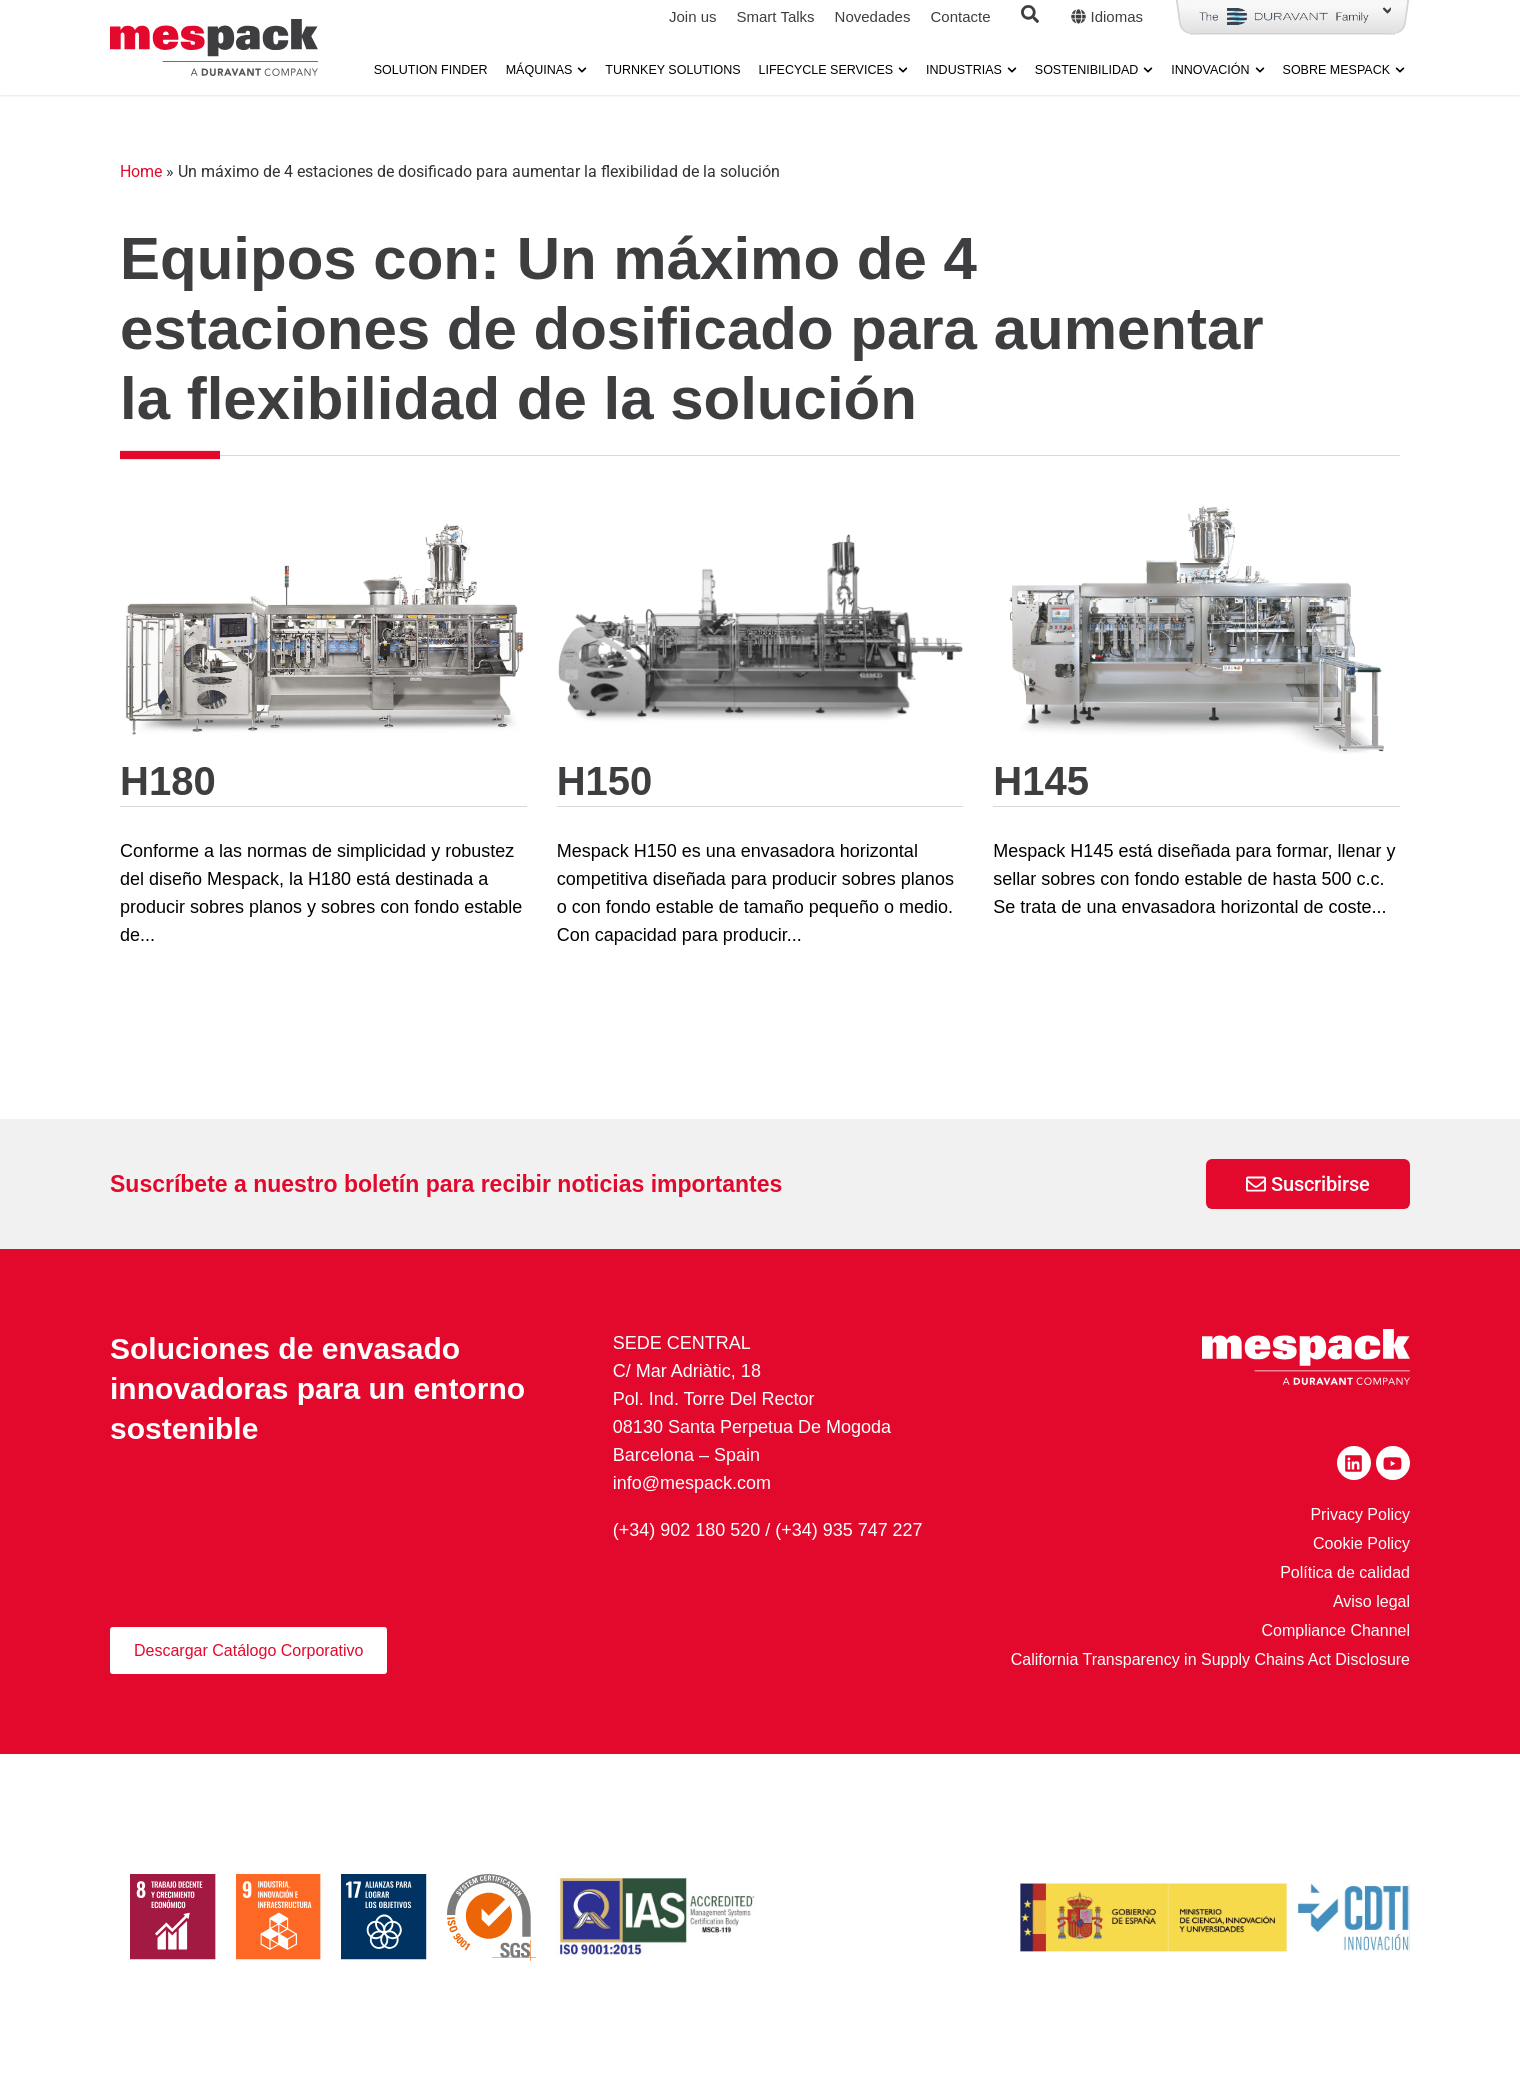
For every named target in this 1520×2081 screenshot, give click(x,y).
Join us (693, 16)
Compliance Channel (1335, 1630)
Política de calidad (1345, 1572)
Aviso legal (1371, 1601)
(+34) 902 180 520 (687, 1529)
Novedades (873, 16)
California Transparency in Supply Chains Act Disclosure (1210, 1659)
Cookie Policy (1361, 1543)
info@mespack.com (692, 1483)
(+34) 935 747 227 (849, 1529)
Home (141, 171)
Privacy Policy (1360, 1514)
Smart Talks (775, 16)
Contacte (960, 16)
